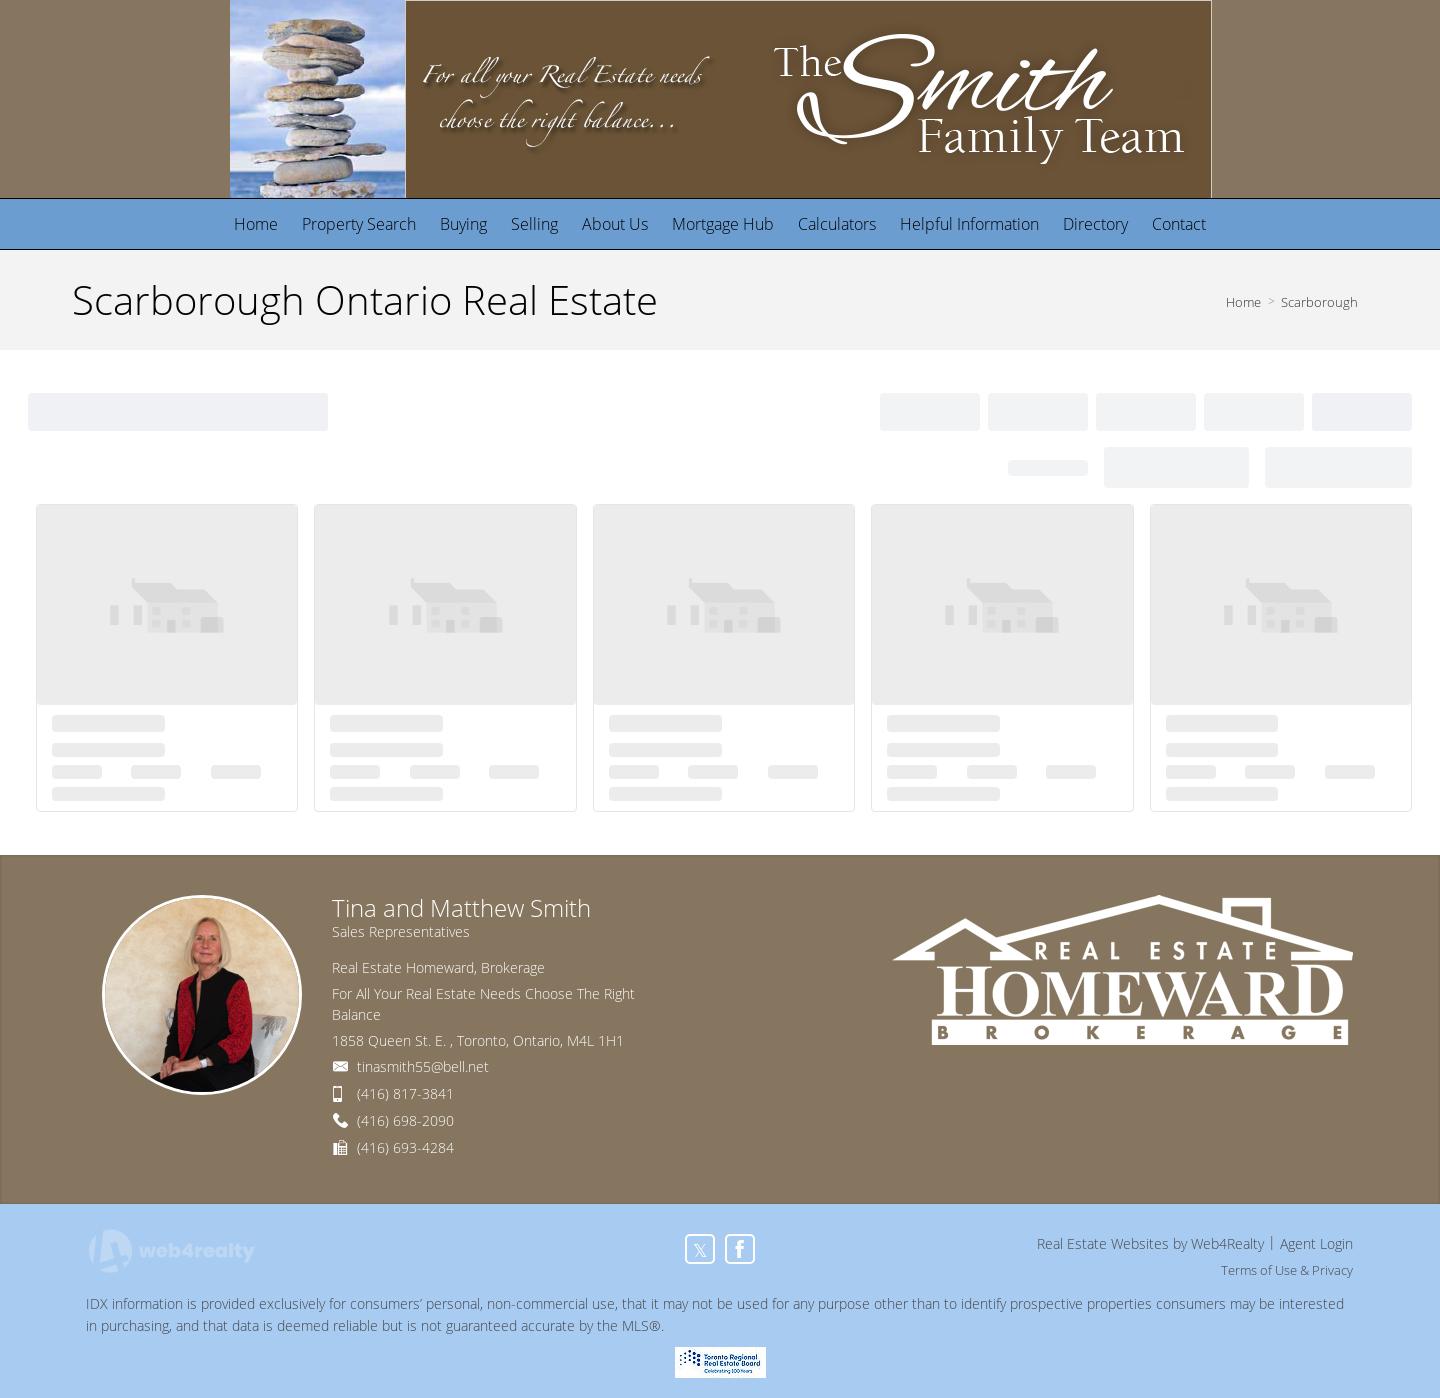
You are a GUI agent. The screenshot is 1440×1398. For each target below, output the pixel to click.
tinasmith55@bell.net (423, 1066)
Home (1243, 302)
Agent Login (1316, 1243)
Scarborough (1319, 302)
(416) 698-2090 (405, 1120)
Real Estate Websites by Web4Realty (1150, 1243)
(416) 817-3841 (405, 1093)
